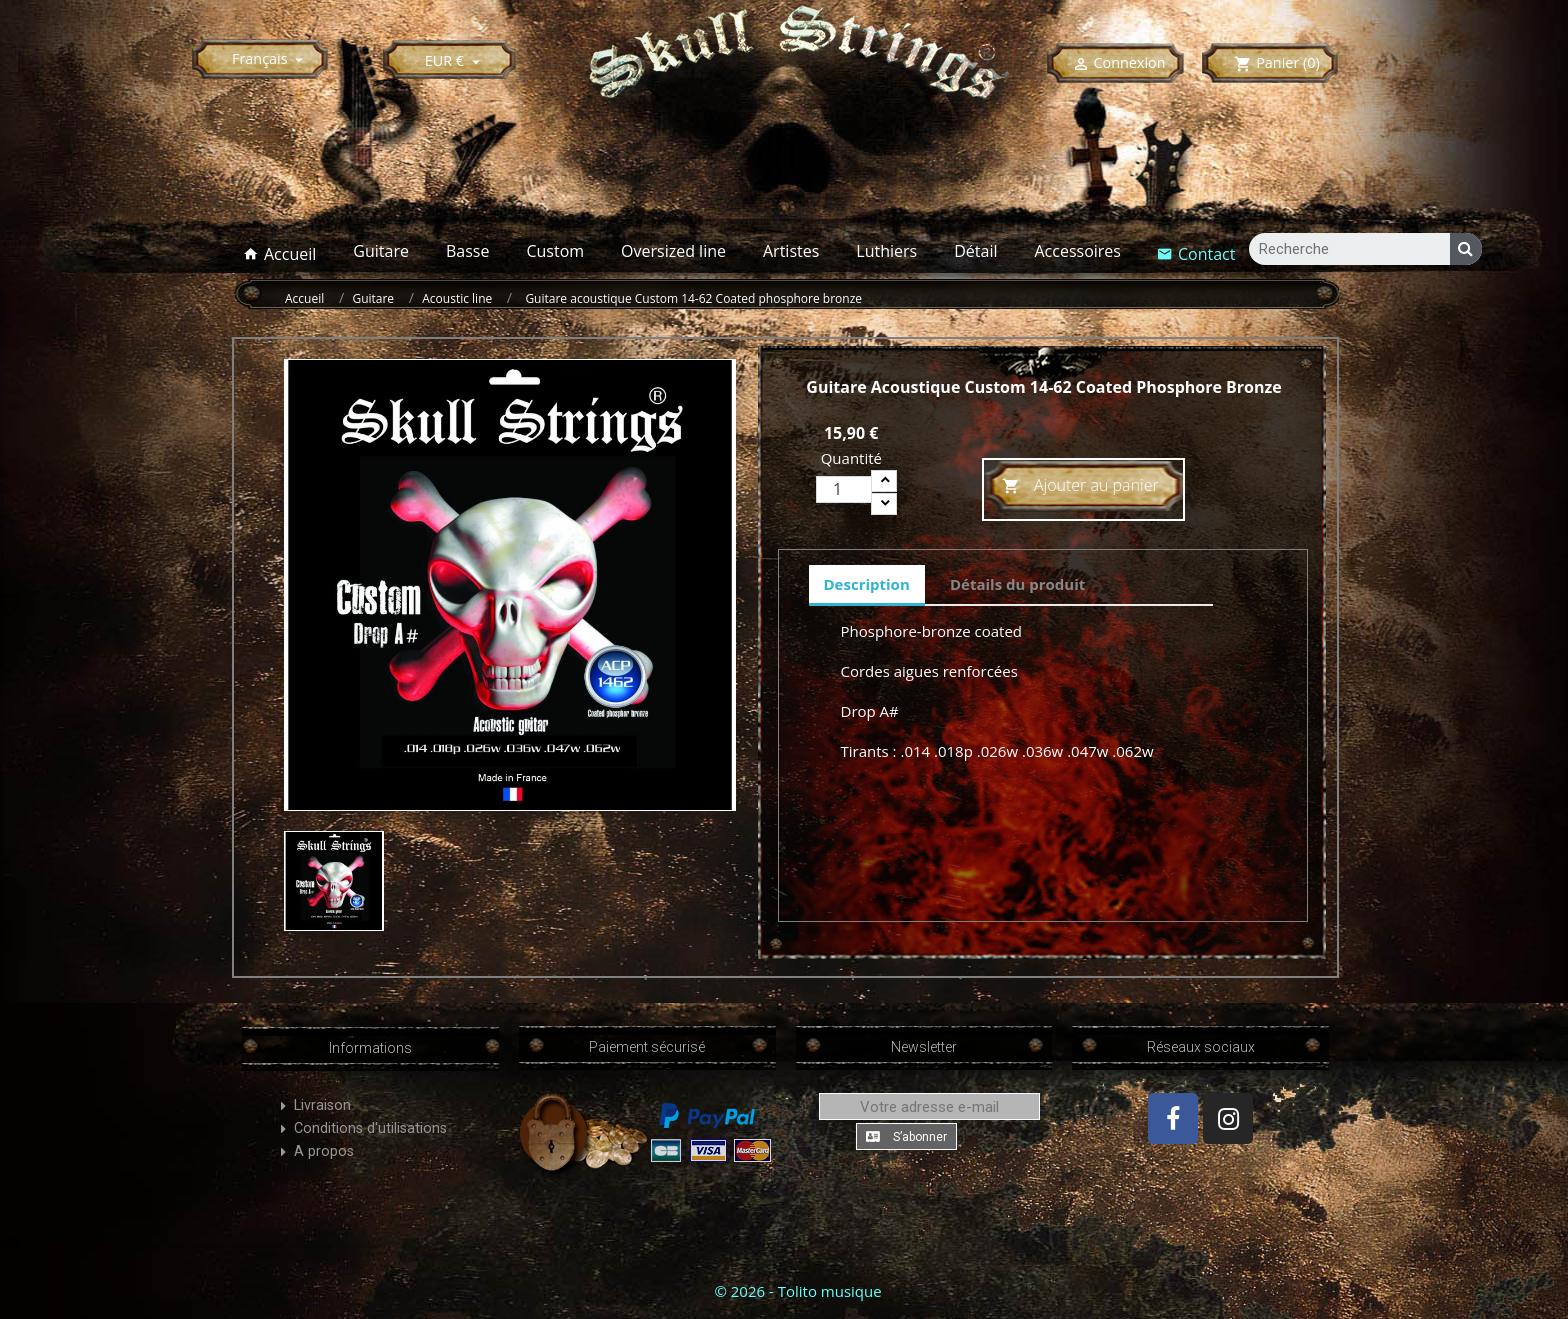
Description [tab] (867, 584)
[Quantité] (844, 489)
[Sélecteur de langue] (270, 58)
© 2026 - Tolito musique (797, 1291)
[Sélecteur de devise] (455, 60)
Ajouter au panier (1080, 486)
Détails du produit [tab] (1017, 584)
